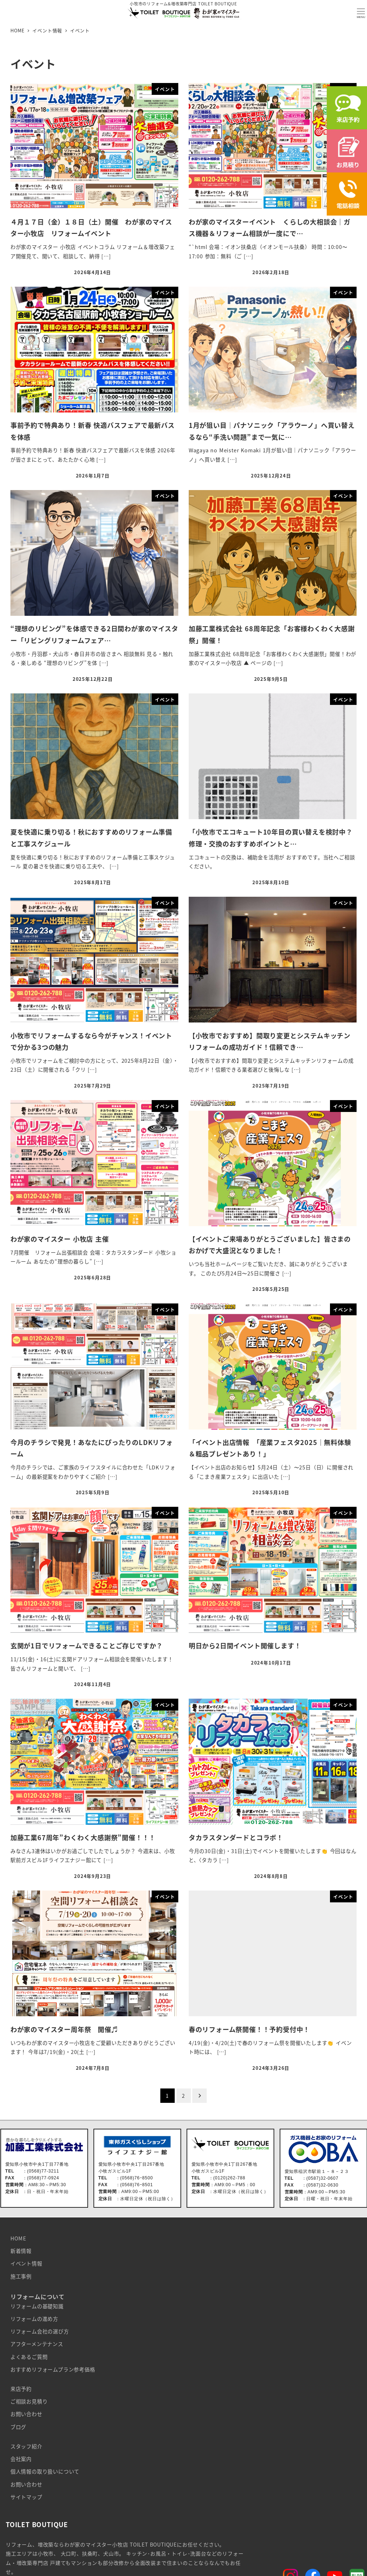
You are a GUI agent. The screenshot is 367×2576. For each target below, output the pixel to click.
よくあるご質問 (29, 2356)
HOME (18, 2238)
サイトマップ (26, 2497)
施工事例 (21, 2276)
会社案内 (21, 2458)
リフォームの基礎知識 (37, 2306)
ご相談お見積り (29, 2401)
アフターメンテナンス (36, 2344)
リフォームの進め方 (34, 2318)
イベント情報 (26, 2263)
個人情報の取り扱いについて (44, 2471)
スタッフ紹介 (26, 2446)
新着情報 (21, 2250)
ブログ (18, 2426)
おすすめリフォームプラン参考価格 (52, 2369)
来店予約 (21, 2388)
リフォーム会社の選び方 (39, 2331)
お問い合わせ (26, 2414)
